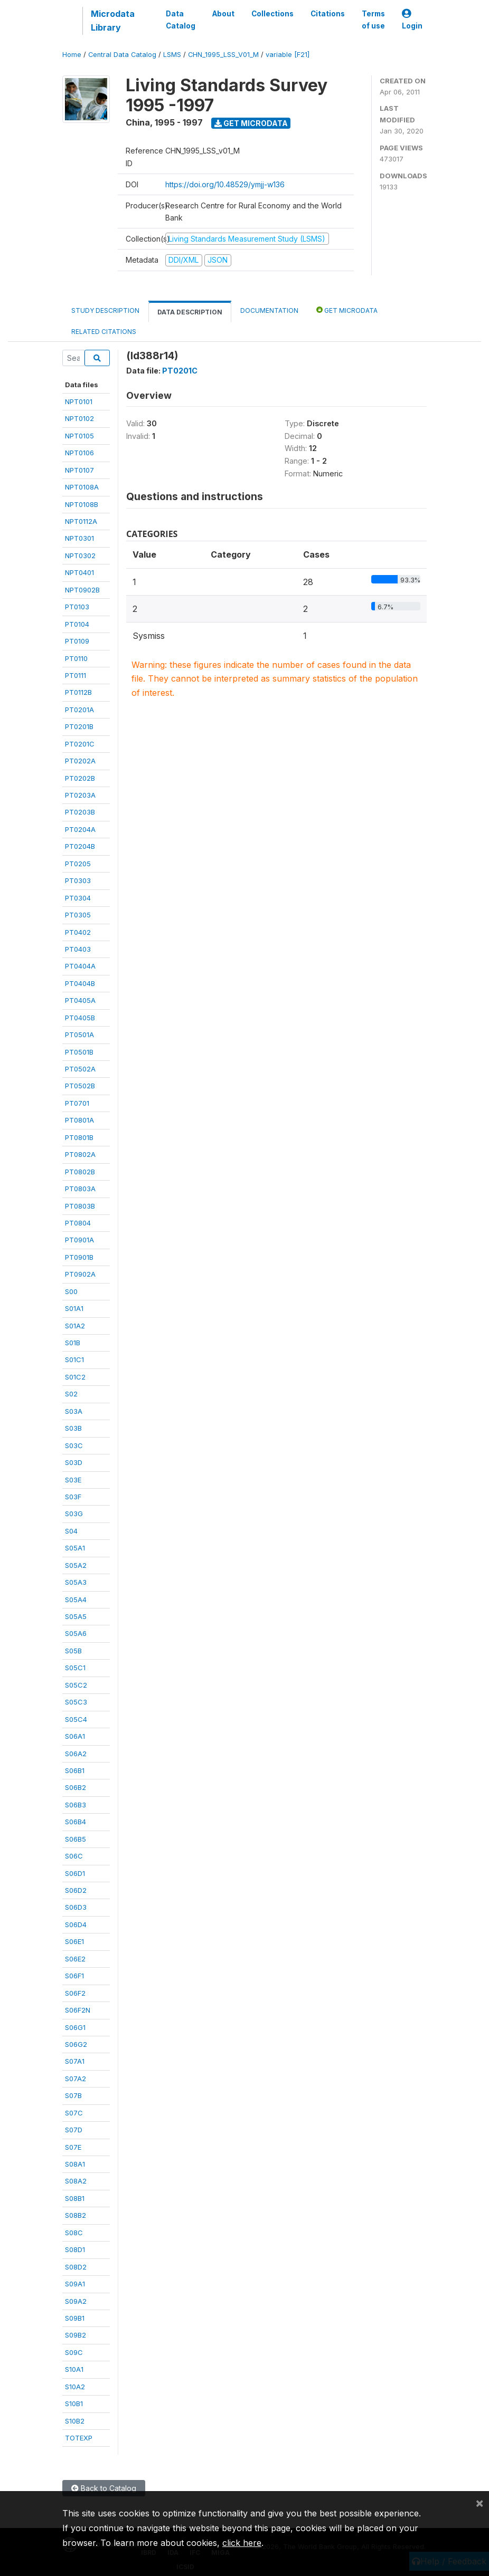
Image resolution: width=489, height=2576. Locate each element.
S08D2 (76, 2267)
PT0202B (80, 778)
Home (71, 55)
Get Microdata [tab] (347, 309)
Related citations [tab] (103, 332)
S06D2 (76, 1890)
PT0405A (80, 1000)
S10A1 (74, 2369)
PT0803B (80, 1206)
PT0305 (78, 915)
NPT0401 (79, 572)
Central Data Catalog (122, 55)
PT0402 (78, 932)
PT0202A (80, 760)
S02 (71, 1394)
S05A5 (76, 1616)
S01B (72, 1342)
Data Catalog (180, 19)
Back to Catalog (103, 2488)
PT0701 (77, 1103)
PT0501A (79, 1034)
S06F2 (75, 1993)
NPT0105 (79, 436)
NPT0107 (79, 470)
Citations (328, 13)
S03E (73, 1480)
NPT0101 (78, 401)
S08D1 (75, 2249)
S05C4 (76, 1719)
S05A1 (75, 1548)
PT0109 (77, 641)
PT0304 (78, 898)
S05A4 (76, 1599)
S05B (73, 1650)
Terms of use (373, 19)
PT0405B (80, 1017)
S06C (74, 1856)
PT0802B (80, 1171)
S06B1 (74, 1770)
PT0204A (80, 829)
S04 (71, 1531)
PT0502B (80, 1085)
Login (412, 20)
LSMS (172, 55)
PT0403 (78, 949)
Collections (272, 13)
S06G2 (76, 2044)
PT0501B (79, 1052)
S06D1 (75, 1873)
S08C (74, 2232)
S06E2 (75, 1959)
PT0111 (75, 675)
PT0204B (80, 846)
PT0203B (80, 812)
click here (241, 2542)
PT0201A (79, 709)
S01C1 (74, 1359)
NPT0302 (80, 555)
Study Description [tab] (105, 310)
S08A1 (75, 2164)
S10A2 (75, 2386)
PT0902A (80, 1274)
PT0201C (80, 744)
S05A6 (76, 1633)
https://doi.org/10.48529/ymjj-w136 (225, 184)
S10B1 (74, 2403)
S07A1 (74, 2061)
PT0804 (78, 1223)
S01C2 (75, 1377)
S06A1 (75, 1736)
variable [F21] (287, 55)
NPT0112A (81, 521)
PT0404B (80, 983)
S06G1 (75, 2027)
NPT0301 (79, 538)
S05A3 (76, 1582)
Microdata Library (113, 20)
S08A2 (76, 2181)
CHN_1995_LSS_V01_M (223, 55)
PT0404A (80, 966)
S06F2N (77, 2010)
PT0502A (80, 1069)
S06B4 (75, 1821)
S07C (74, 2113)
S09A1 (75, 2284)
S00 (71, 1291)
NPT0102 (79, 418)
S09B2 (75, 2335)
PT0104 (77, 624)
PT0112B (78, 692)
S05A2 (76, 1565)
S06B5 (75, 1839)
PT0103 (77, 606)
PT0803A (80, 1188)
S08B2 (75, 2215)
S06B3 (75, 1805)
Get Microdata (251, 123)
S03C (74, 1445)
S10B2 (74, 2421)
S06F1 (74, 1975)
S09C (74, 2352)
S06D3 (76, 1907)
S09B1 (74, 2318)
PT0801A (79, 1120)
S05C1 (75, 1667)
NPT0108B (81, 504)
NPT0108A (82, 487)
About (223, 13)
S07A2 (75, 2078)
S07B (73, 2095)
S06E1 (74, 1941)
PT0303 (78, 880)
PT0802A (80, 1154)
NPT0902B (82, 590)
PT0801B (79, 1137)
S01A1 (74, 1308)
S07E (73, 2147)
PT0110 (76, 658)
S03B (73, 1428)
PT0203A (80, 795)
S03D (73, 1462)
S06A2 (76, 1753)
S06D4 (76, 1924)
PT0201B (79, 726)
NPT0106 (79, 452)
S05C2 (76, 1685)
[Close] (479, 2502)
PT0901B (79, 1257)
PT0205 (78, 863)
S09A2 (76, 2301)
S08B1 (74, 2198)
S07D (73, 2129)
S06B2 (75, 1787)
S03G (74, 1513)
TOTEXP (78, 2438)
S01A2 (75, 1325)
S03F (73, 1496)
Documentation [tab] (269, 310)
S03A (73, 1411)
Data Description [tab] (189, 312)
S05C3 (76, 1702)
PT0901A (79, 1240)
